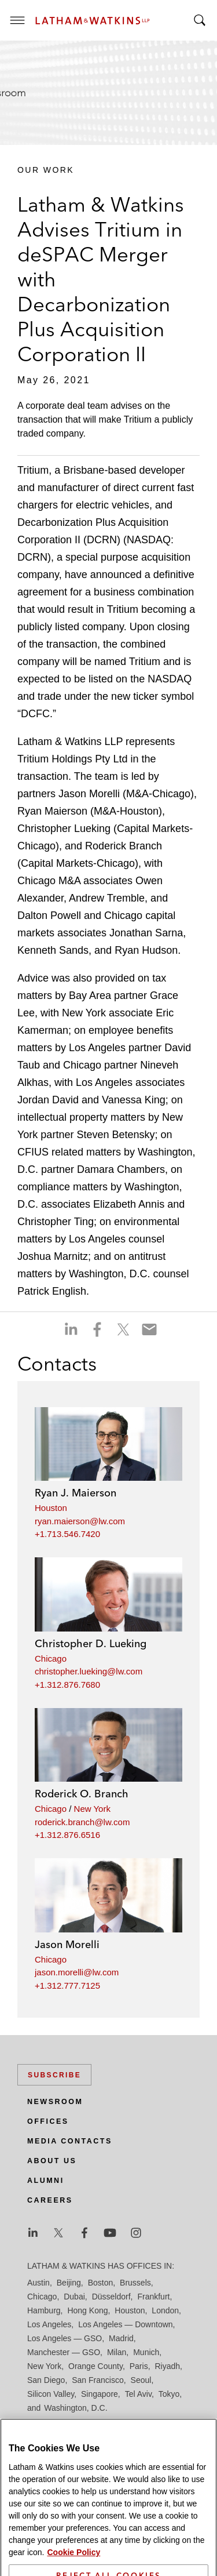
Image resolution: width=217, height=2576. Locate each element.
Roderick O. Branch (81, 1793)
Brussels (135, 2282)
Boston (100, 2282)
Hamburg (44, 2310)
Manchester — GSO (63, 2352)
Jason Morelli (67, 1944)
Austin (38, 2282)
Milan (116, 2352)
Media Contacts (69, 2141)
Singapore (99, 2394)
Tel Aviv (138, 2394)
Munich (146, 2352)
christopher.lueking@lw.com (88, 1671)
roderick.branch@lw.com (82, 1822)
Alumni (45, 2181)
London (165, 2310)
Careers (50, 2200)
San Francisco (97, 2380)
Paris (139, 2366)
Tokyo (169, 2394)
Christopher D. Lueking (90, 1643)
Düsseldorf (111, 2296)
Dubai (74, 2296)
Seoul (141, 2380)
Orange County (95, 2366)
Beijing (69, 2282)
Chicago (51, 1658)
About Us (51, 2161)
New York (92, 1809)
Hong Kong (87, 2310)
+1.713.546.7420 (67, 1534)
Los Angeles (49, 2324)
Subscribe (54, 2075)
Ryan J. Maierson (75, 1492)
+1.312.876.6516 (67, 1835)
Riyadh (168, 2366)
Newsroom (55, 2102)
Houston (51, 1508)
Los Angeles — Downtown (125, 2324)
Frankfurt (153, 2296)
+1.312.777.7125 (67, 1985)
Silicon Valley (50, 2394)
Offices (48, 2121)
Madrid (121, 2338)
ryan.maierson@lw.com (80, 1521)
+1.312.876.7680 (67, 1685)
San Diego (46, 2380)
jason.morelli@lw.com (77, 1972)
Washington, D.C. (75, 2407)
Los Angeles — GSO (64, 2338)
